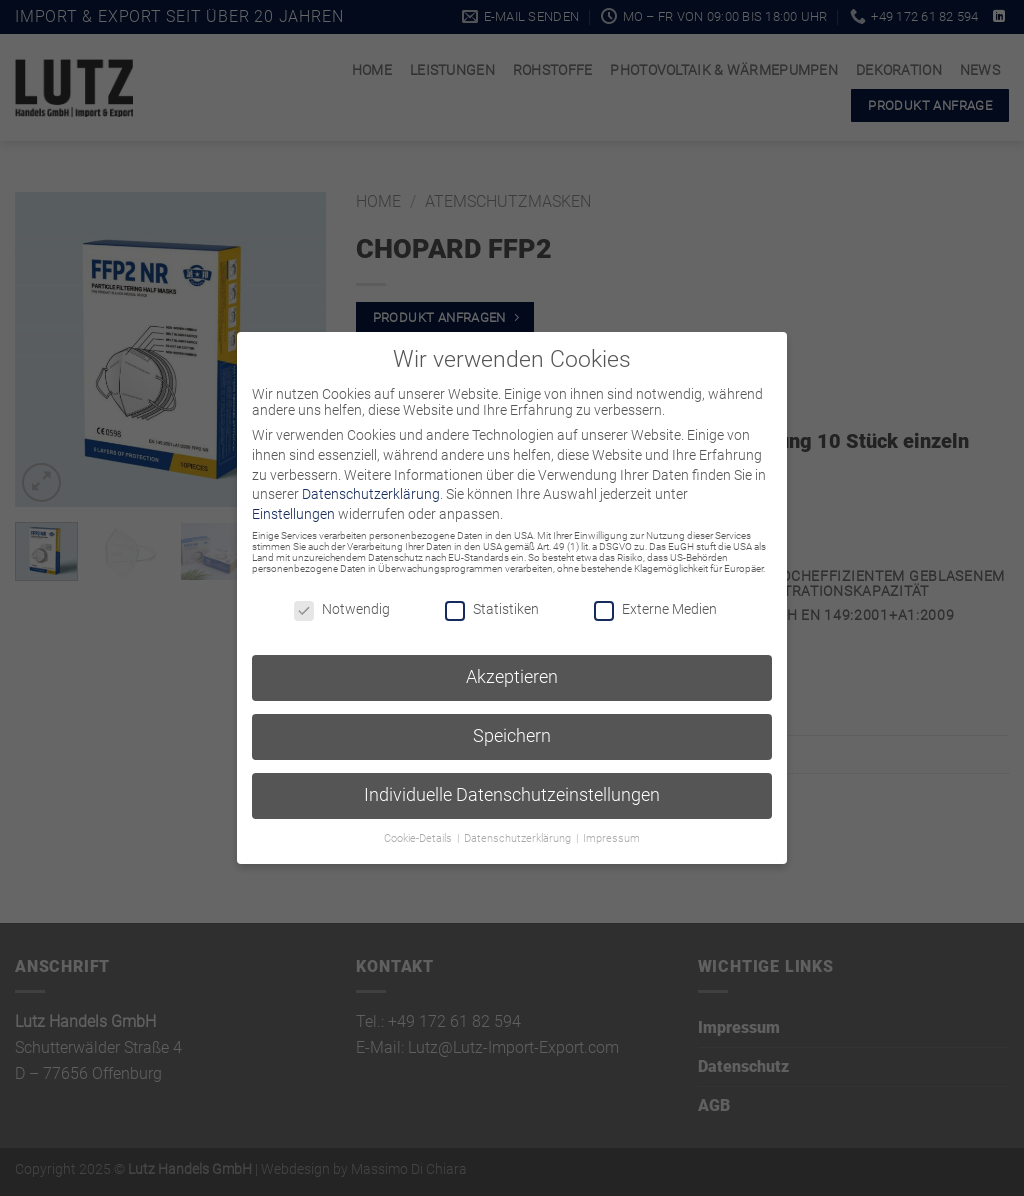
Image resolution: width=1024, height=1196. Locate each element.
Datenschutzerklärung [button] (519, 838)
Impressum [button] (611, 838)
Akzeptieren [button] (512, 677)
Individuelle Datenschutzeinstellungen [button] (512, 795)
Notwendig (342, 609)
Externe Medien (655, 609)
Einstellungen (293, 514)
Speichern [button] (512, 736)
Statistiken (492, 609)
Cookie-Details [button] (419, 838)
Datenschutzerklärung (371, 494)
